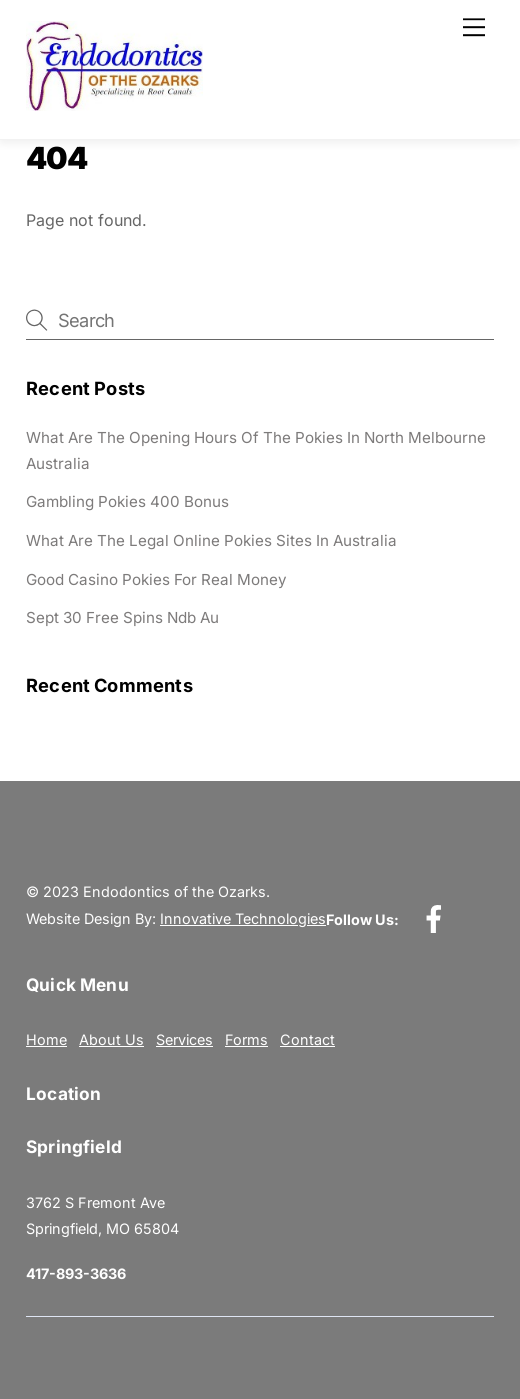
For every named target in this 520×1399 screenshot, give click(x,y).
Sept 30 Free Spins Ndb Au (122, 617)
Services (184, 1039)
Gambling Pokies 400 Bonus (127, 501)
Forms (246, 1039)
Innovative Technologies (243, 918)
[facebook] (437, 918)
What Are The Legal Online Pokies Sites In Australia (211, 540)
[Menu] (474, 27)
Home (46, 1039)
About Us (111, 1039)
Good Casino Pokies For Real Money (156, 579)
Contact (307, 1039)
